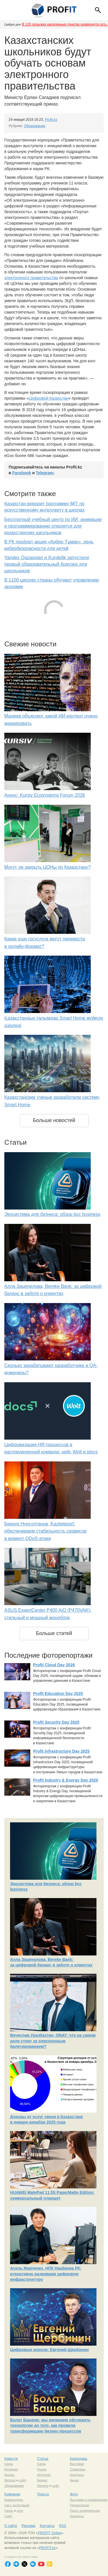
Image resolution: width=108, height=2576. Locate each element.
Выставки (77, 2464)
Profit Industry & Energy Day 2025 (65, 1780)
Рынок (41, 2469)
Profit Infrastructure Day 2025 (61, 1751)
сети (20, 2510)
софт (22, 2480)
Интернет (11, 2469)
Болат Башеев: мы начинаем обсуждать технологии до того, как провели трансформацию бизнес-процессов (50, 2425)
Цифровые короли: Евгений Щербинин (49, 2349)
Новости (11, 2459)
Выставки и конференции (88, 2499)
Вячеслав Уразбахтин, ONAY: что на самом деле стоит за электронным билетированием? (53, 2041)
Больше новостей (54, 1120)
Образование (34, 126)
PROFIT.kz (47, 2548)
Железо (10, 2480)
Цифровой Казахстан (49, 398)
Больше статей (54, 1633)
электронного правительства (31, 277)
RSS (62, 2526)
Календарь (79, 2459)
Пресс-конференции (85, 2510)
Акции (74, 2480)
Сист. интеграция (16, 2505)
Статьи (42, 2459)
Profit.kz (51, 120)
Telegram (44, 473)
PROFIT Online (49, 2533)
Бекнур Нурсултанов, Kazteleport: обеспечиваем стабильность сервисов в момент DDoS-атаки (45, 1531)
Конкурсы (77, 2474)
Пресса (43, 2494)
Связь (8, 2464)
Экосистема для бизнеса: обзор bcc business (52, 1214)
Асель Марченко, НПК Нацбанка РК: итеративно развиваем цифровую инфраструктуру (45, 2274)
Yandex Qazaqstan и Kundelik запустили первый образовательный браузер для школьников (46, 564)
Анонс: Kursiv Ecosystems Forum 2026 (44, 795)
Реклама (28, 2526)
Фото (74, 2494)
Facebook (21, 473)
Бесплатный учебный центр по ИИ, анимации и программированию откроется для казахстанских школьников (53, 526)
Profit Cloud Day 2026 (54, 1665)
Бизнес (9, 2474)
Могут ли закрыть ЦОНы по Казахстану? (47, 867)
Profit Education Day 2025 (58, 1693)
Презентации (79, 2505)
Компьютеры (13, 2499)
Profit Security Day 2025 (56, 1722)
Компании (12, 2494)
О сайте (10, 2526)
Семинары (78, 2469)
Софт (8, 2516)
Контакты (47, 2526)
